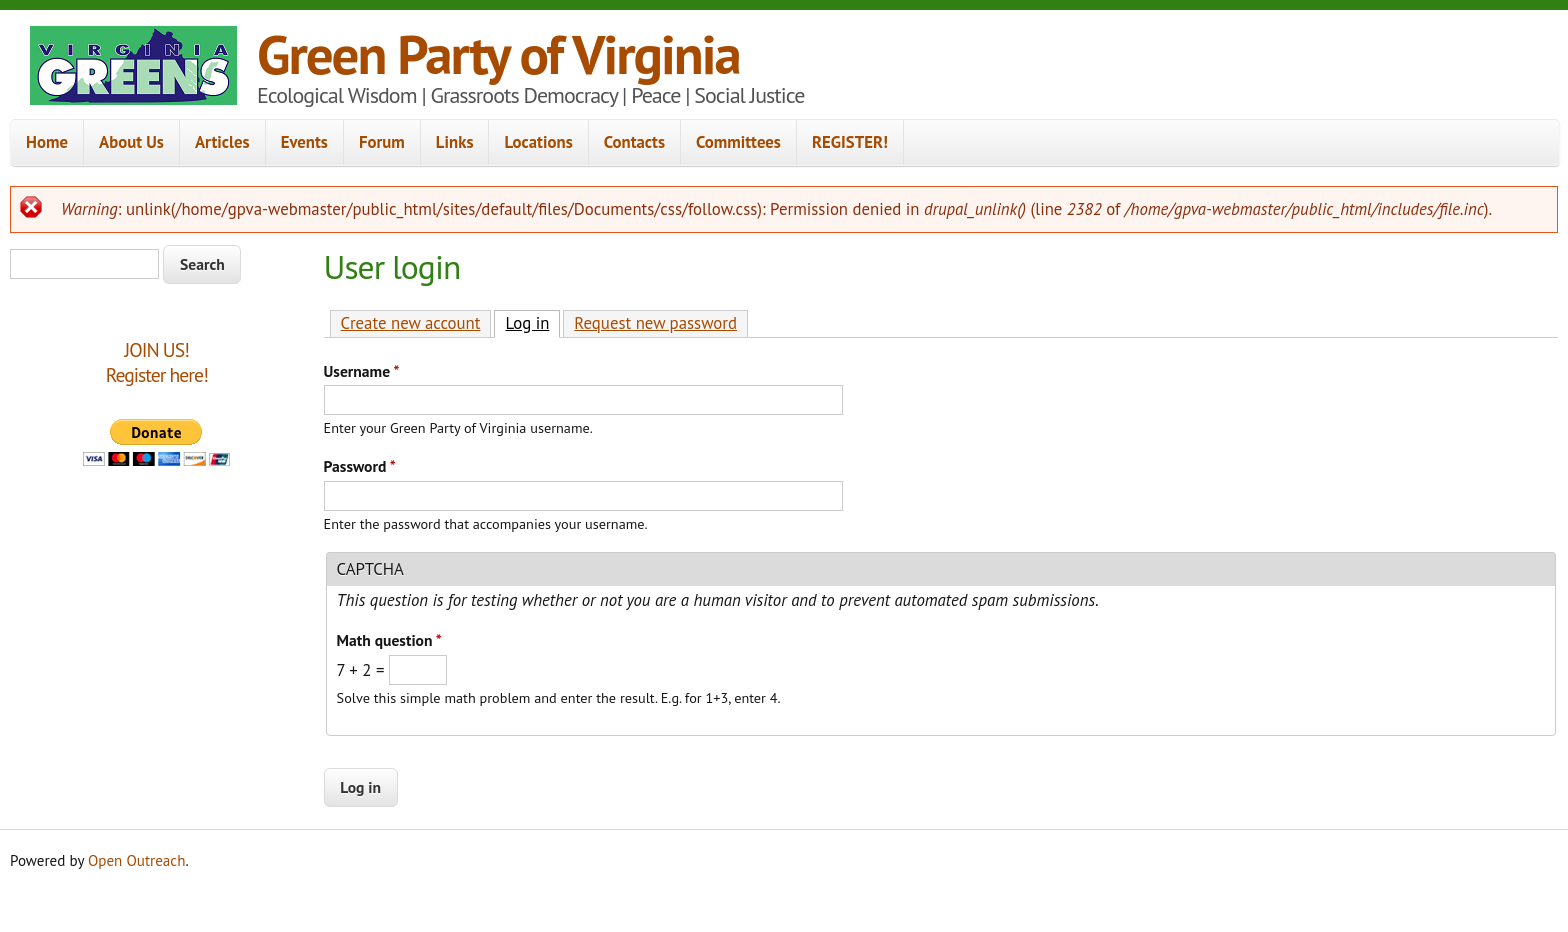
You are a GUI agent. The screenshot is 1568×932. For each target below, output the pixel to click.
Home (47, 142)
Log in (532, 322)
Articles (222, 142)
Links (455, 142)
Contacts (634, 142)
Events (304, 142)
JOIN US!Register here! (157, 362)
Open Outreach (136, 860)
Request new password (655, 323)
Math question (389, 640)
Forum (382, 142)
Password (360, 466)
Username (362, 371)
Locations (538, 142)
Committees (738, 142)
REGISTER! (850, 142)
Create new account (411, 323)
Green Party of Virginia (498, 53)
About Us (131, 142)
